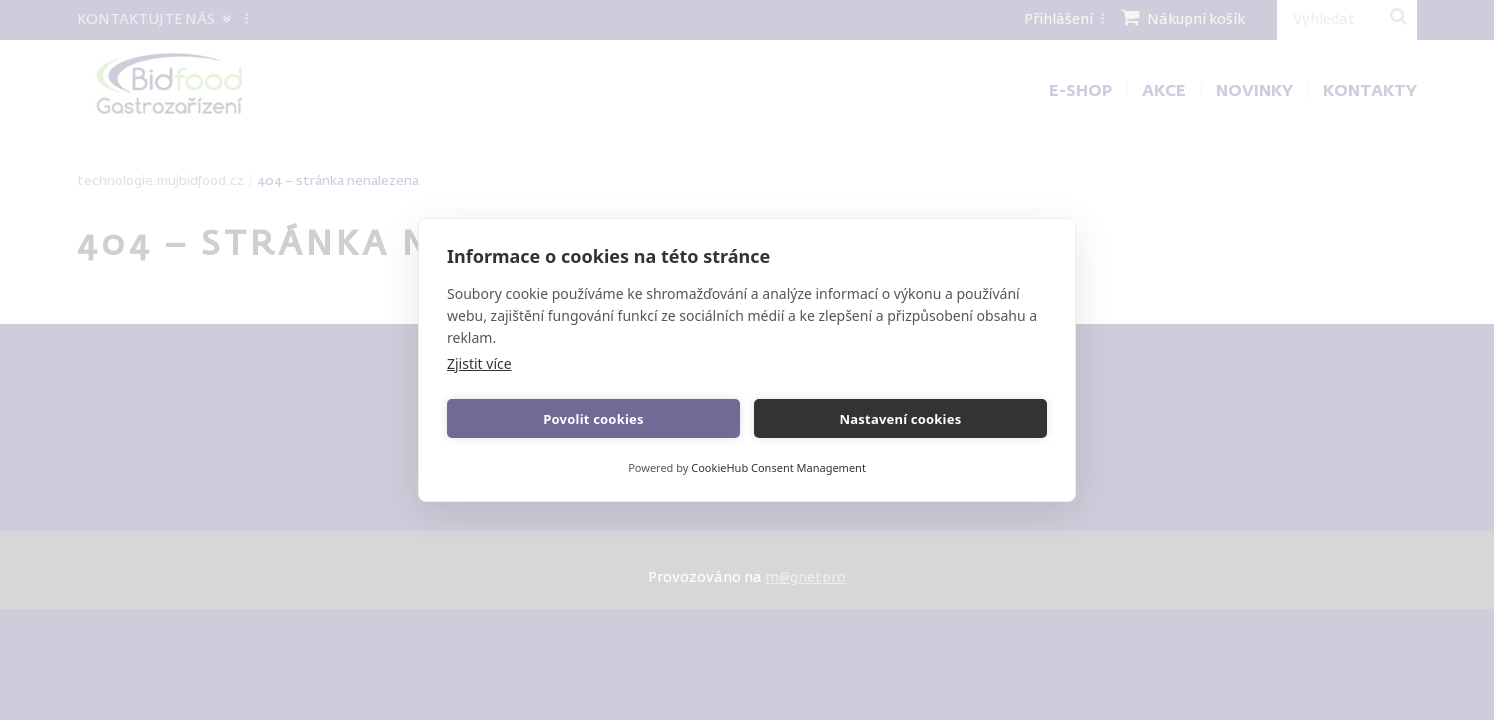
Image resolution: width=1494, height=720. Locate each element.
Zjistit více (479, 363)
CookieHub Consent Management (778, 467)
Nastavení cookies (901, 419)
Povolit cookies (593, 419)
